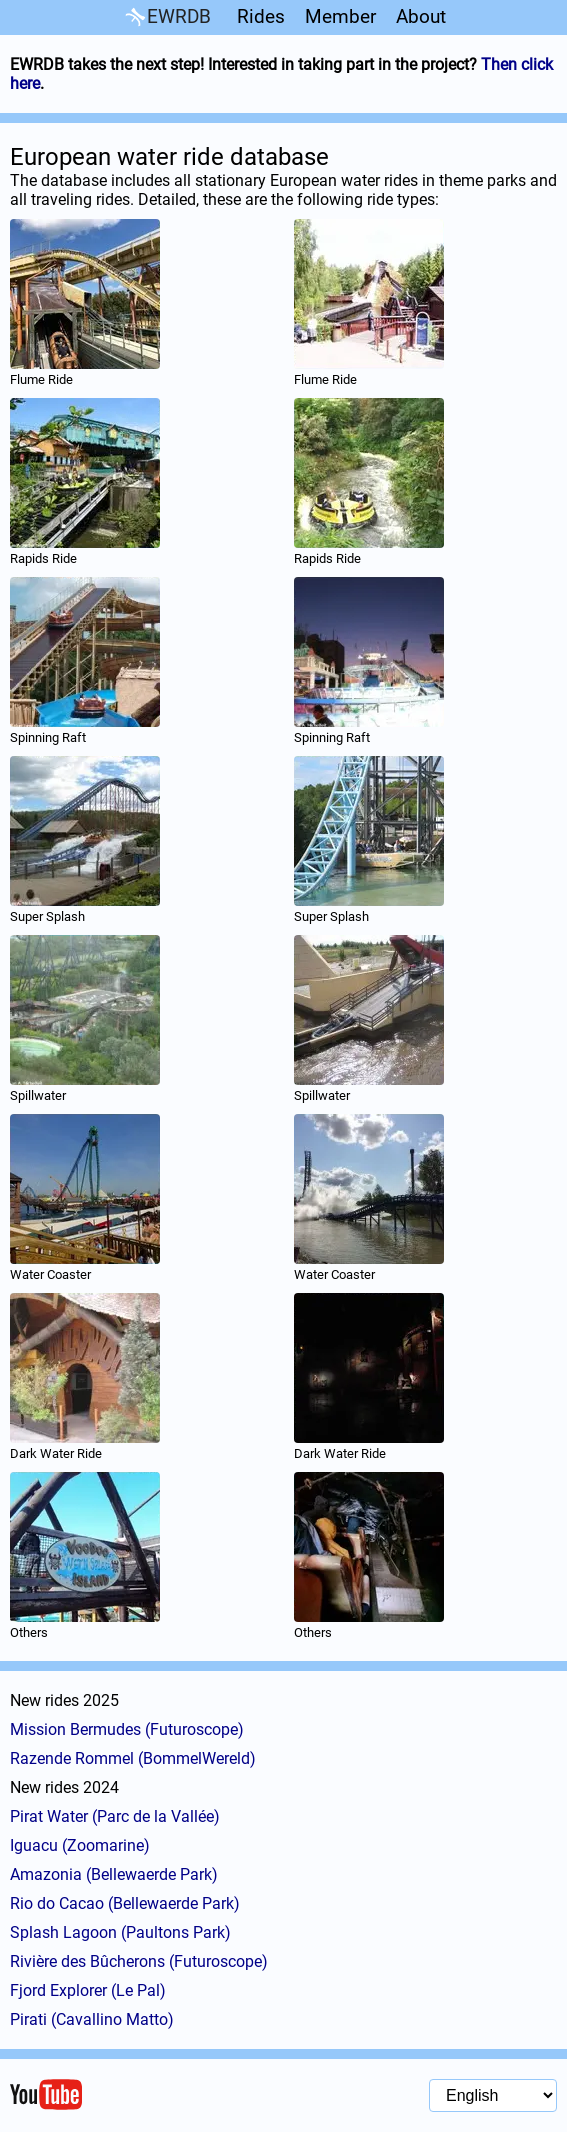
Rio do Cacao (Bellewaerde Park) (125, 1903)
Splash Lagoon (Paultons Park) (120, 1932)
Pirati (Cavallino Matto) (92, 2019)
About (421, 16)
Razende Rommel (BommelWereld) (133, 1758)
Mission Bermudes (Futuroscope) (127, 1729)
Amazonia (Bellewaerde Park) (114, 1874)
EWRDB (166, 17)
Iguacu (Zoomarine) (80, 1845)
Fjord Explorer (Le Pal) (88, 1990)
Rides (261, 16)
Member (340, 16)
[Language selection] (493, 2095)
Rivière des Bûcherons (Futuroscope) (139, 1961)
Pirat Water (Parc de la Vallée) (115, 1816)
